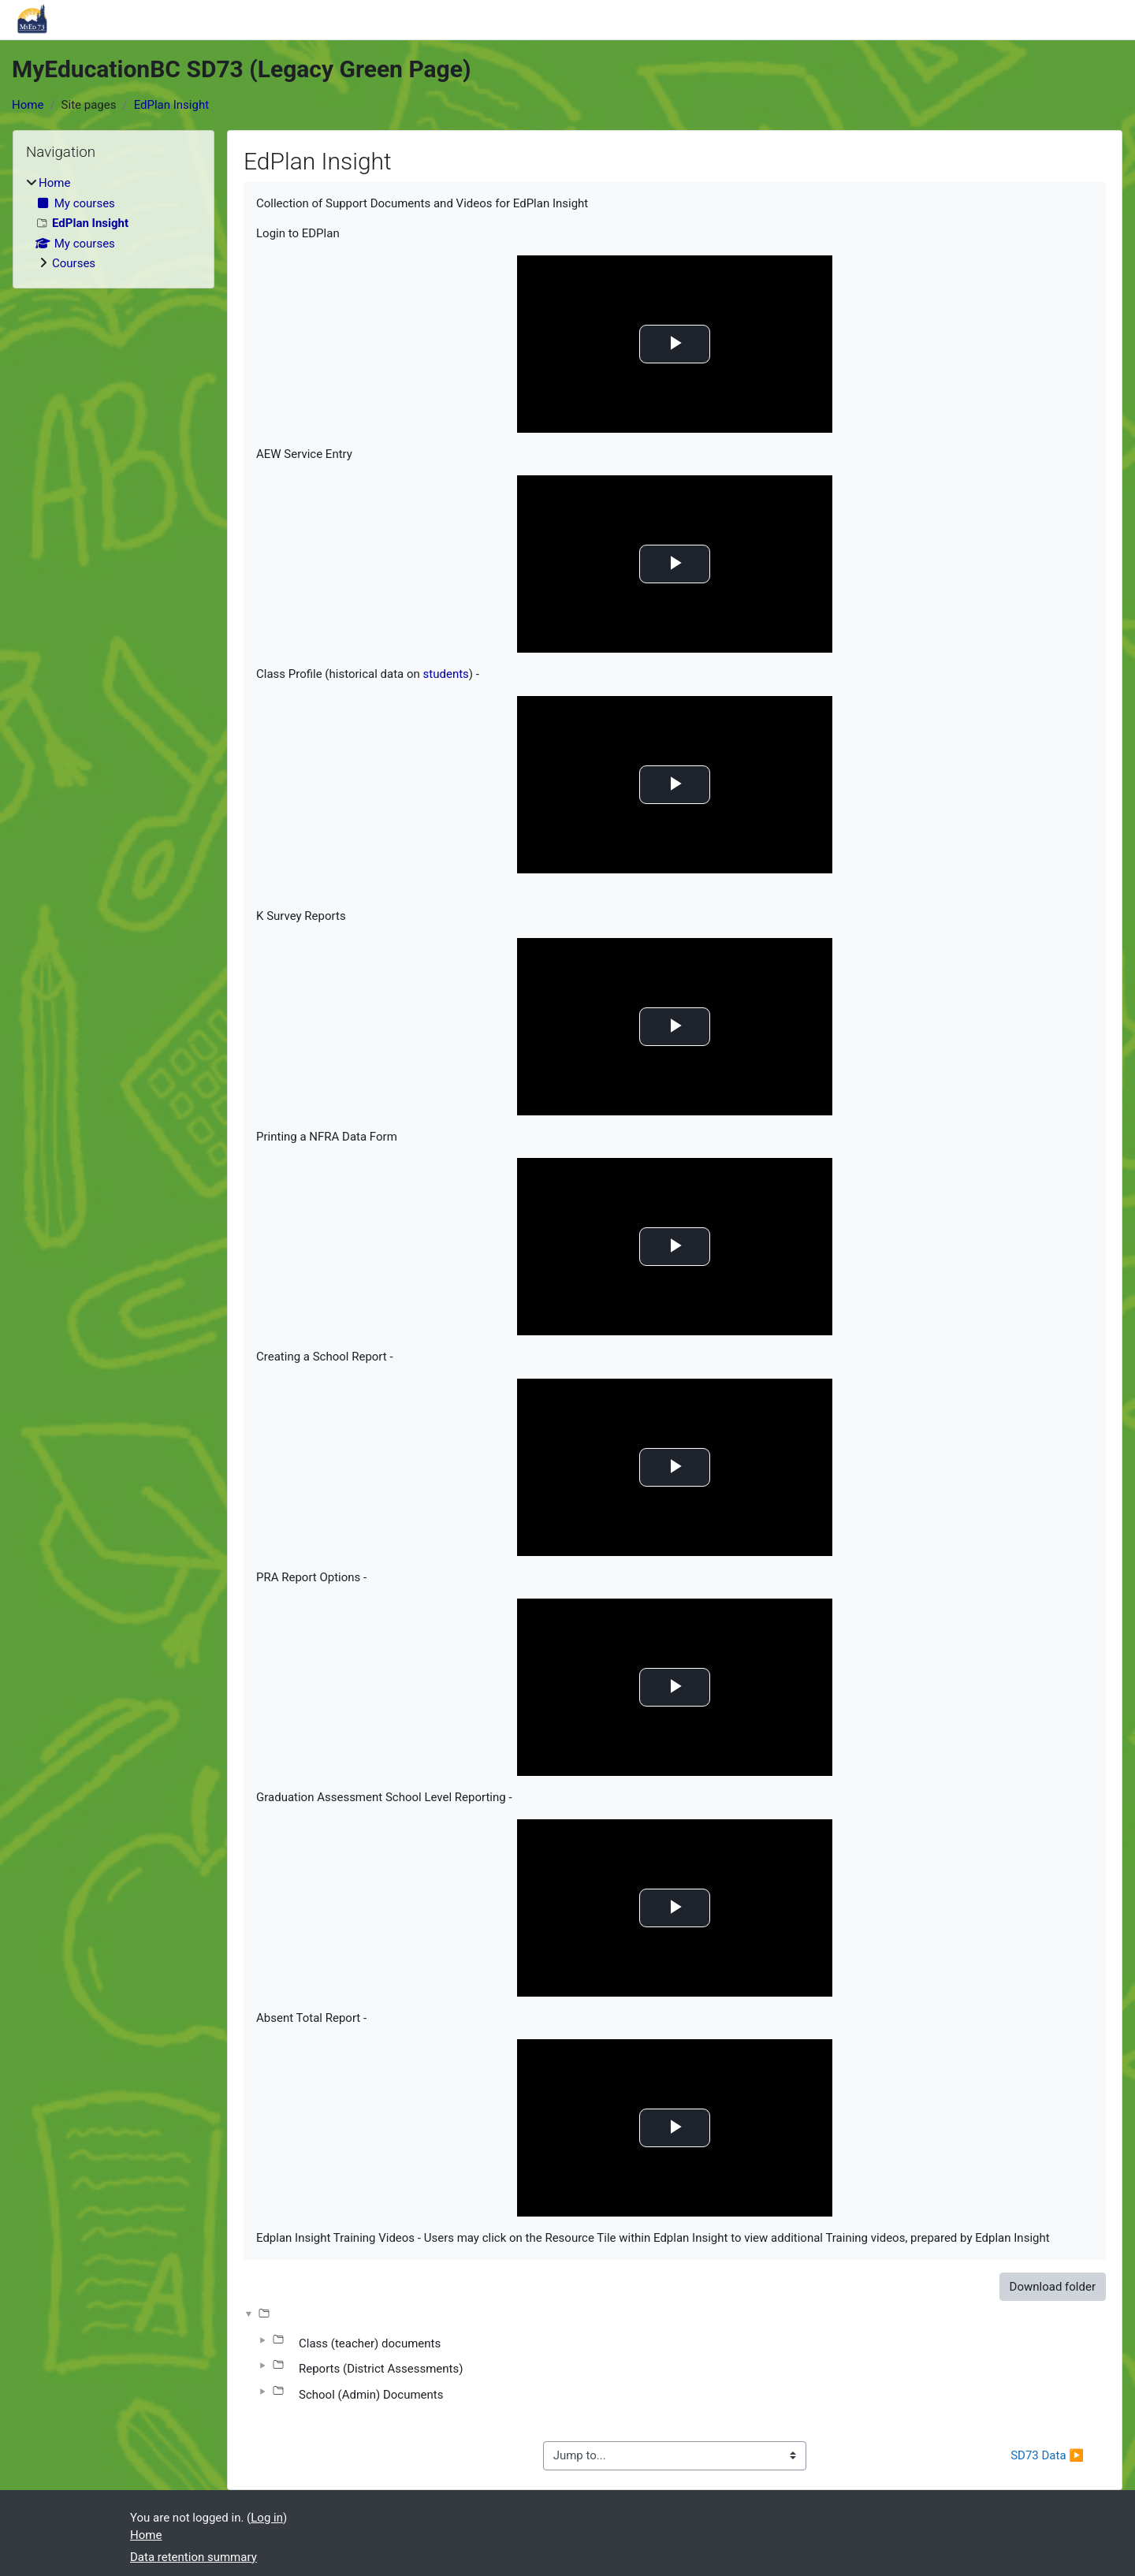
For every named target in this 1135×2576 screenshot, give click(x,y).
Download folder (1053, 2287)
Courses (73, 263)
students (446, 674)
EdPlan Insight (171, 105)
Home (27, 105)
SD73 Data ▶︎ (1047, 2455)
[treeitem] (113, 223)
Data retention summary (193, 2557)
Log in (267, 2518)
